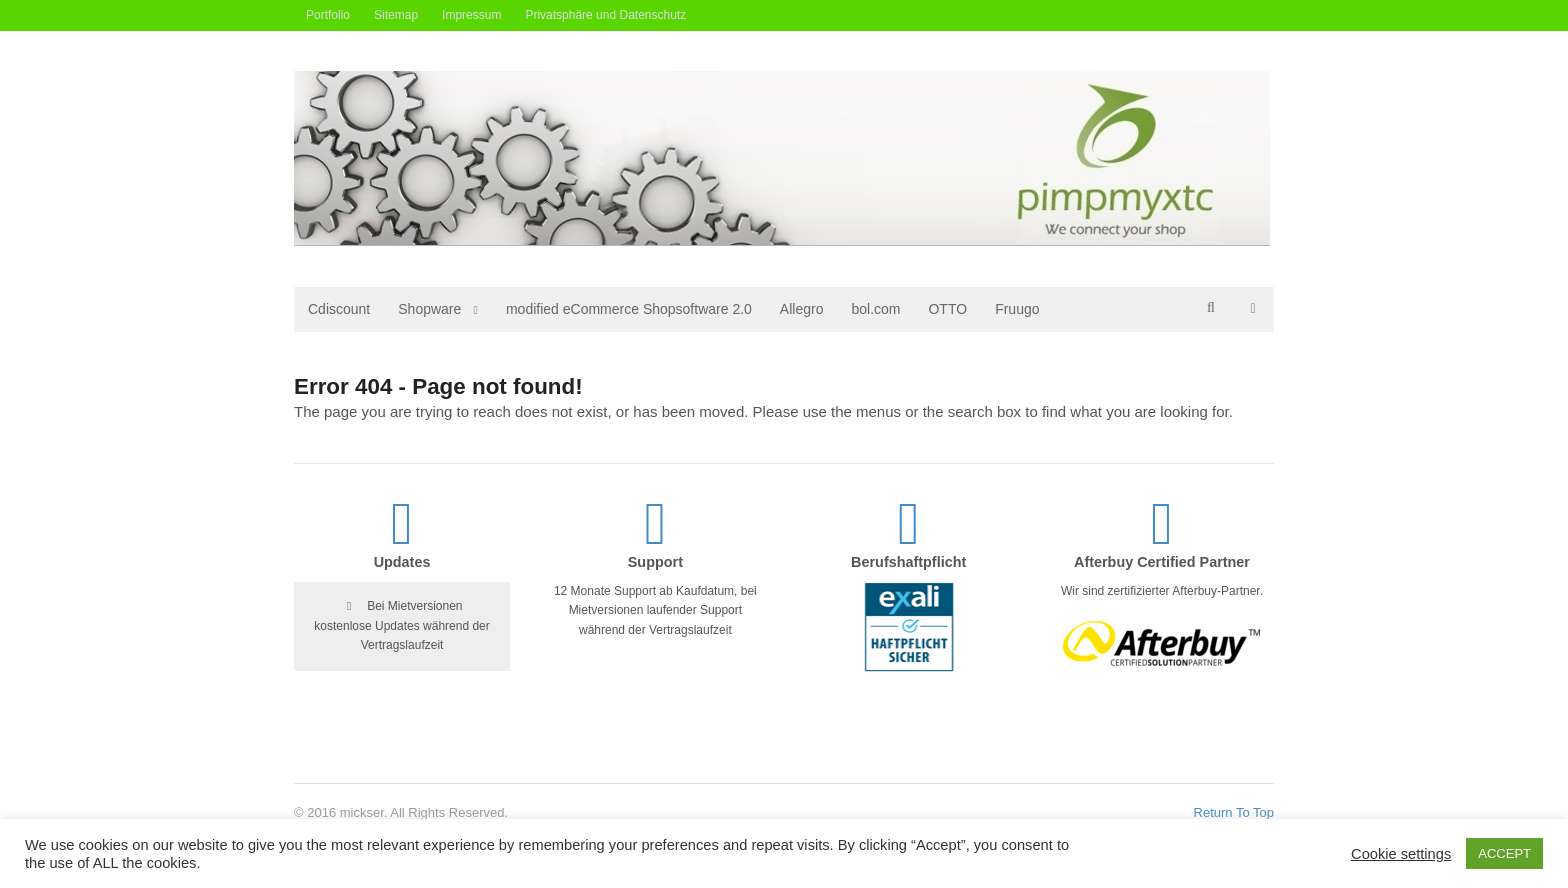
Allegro (802, 309)
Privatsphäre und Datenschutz (605, 15)
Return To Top (1234, 812)
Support (655, 562)
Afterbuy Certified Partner (1162, 562)
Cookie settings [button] (1401, 854)
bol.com (875, 309)
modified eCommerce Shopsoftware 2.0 (629, 309)
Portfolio (328, 15)
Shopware (429, 309)
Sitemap (396, 15)
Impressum (471, 15)
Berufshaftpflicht (908, 562)
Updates (402, 562)
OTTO (947, 309)
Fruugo (1017, 309)
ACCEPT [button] (1504, 853)
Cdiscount (339, 309)
